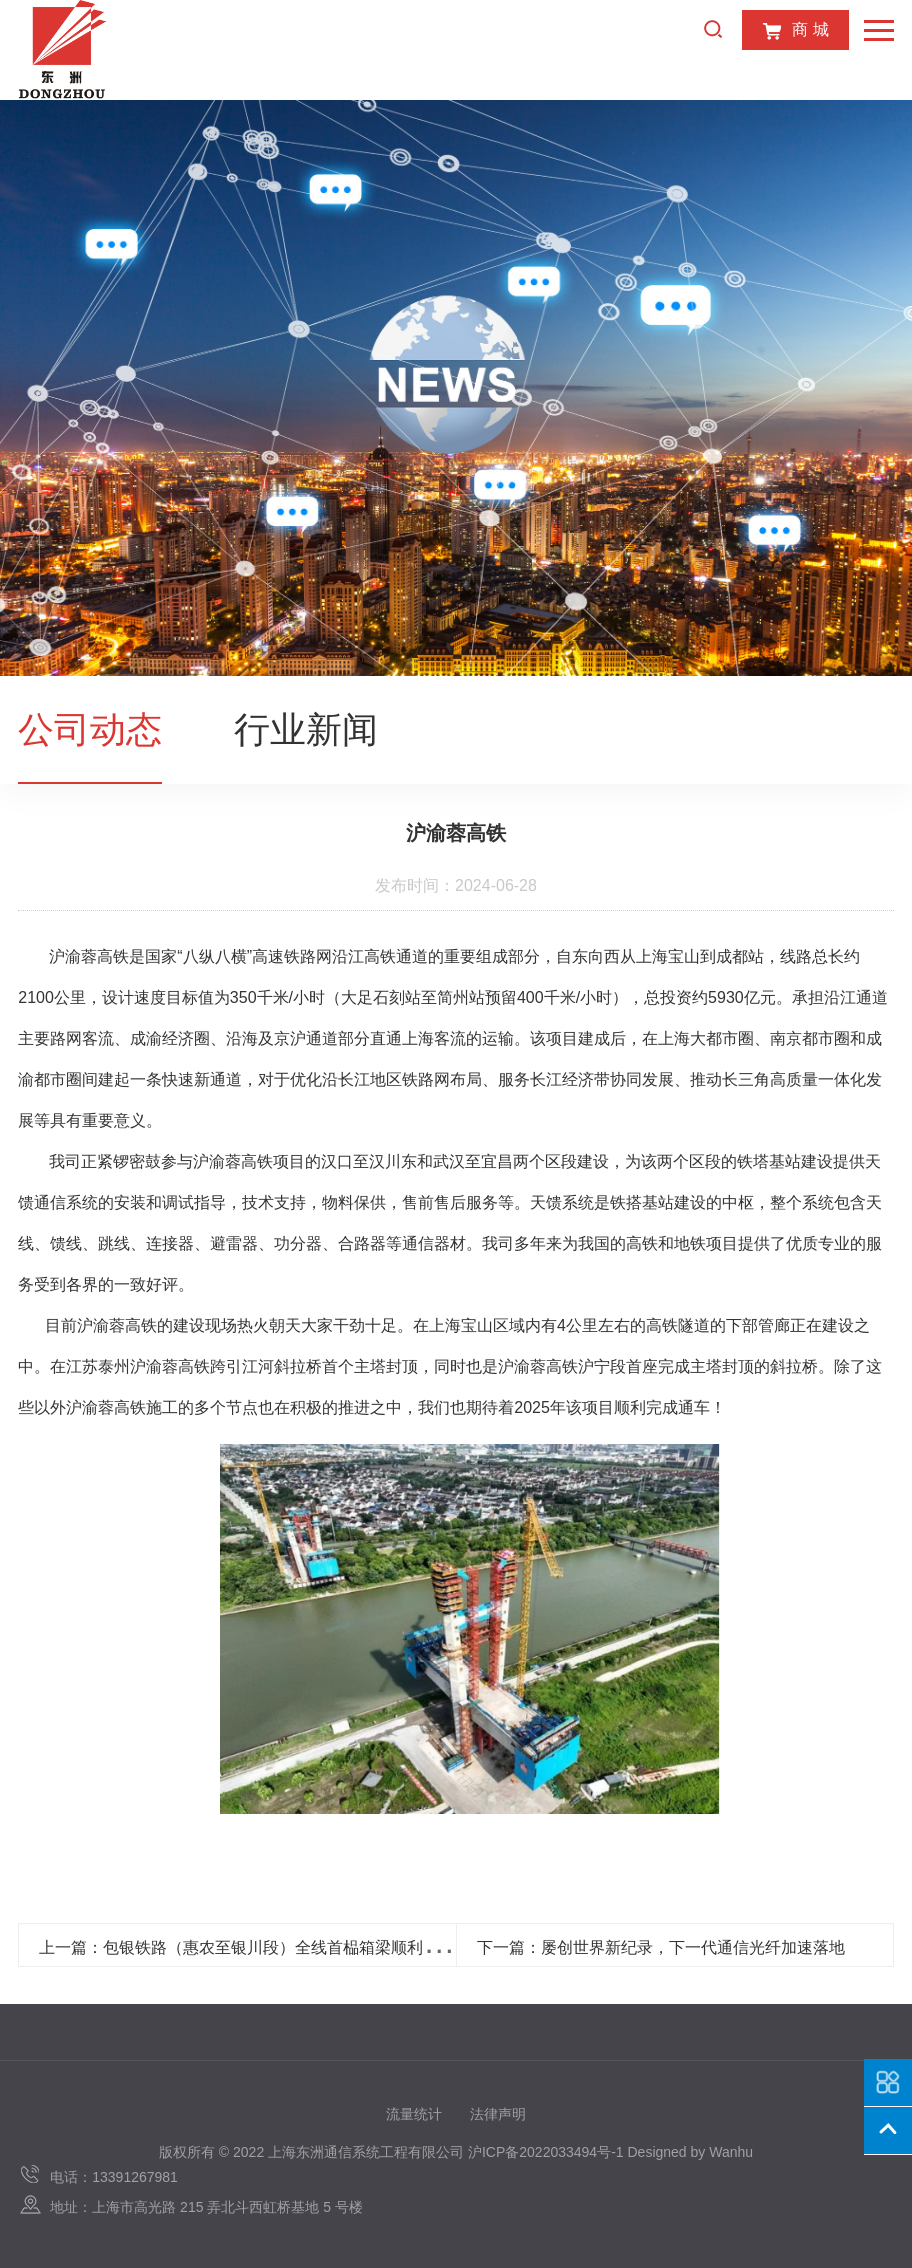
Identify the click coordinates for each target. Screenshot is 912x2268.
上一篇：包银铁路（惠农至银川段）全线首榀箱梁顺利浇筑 (247, 1947)
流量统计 (414, 2114)
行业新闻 (306, 729)
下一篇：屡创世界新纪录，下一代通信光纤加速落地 (661, 1947)
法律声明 (498, 2114)
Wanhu (731, 2152)
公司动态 (90, 729)
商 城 (795, 31)
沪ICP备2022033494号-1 (546, 2152)
